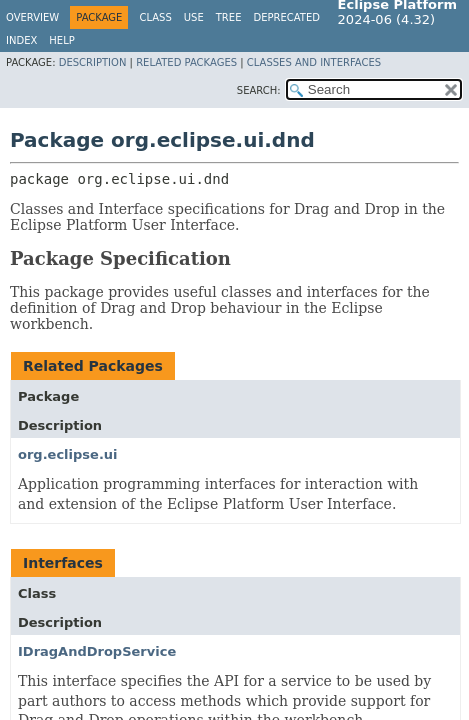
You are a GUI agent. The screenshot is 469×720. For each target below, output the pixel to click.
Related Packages (186, 62)
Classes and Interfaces (314, 62)
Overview (32, 17)
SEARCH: (259, 90)
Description (93, 62)
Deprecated (286, 17)
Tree (229, 17)
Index (21, 40)
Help (61, 40)
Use (194, 17)
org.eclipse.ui (68, 454)
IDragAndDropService (97, 651)
